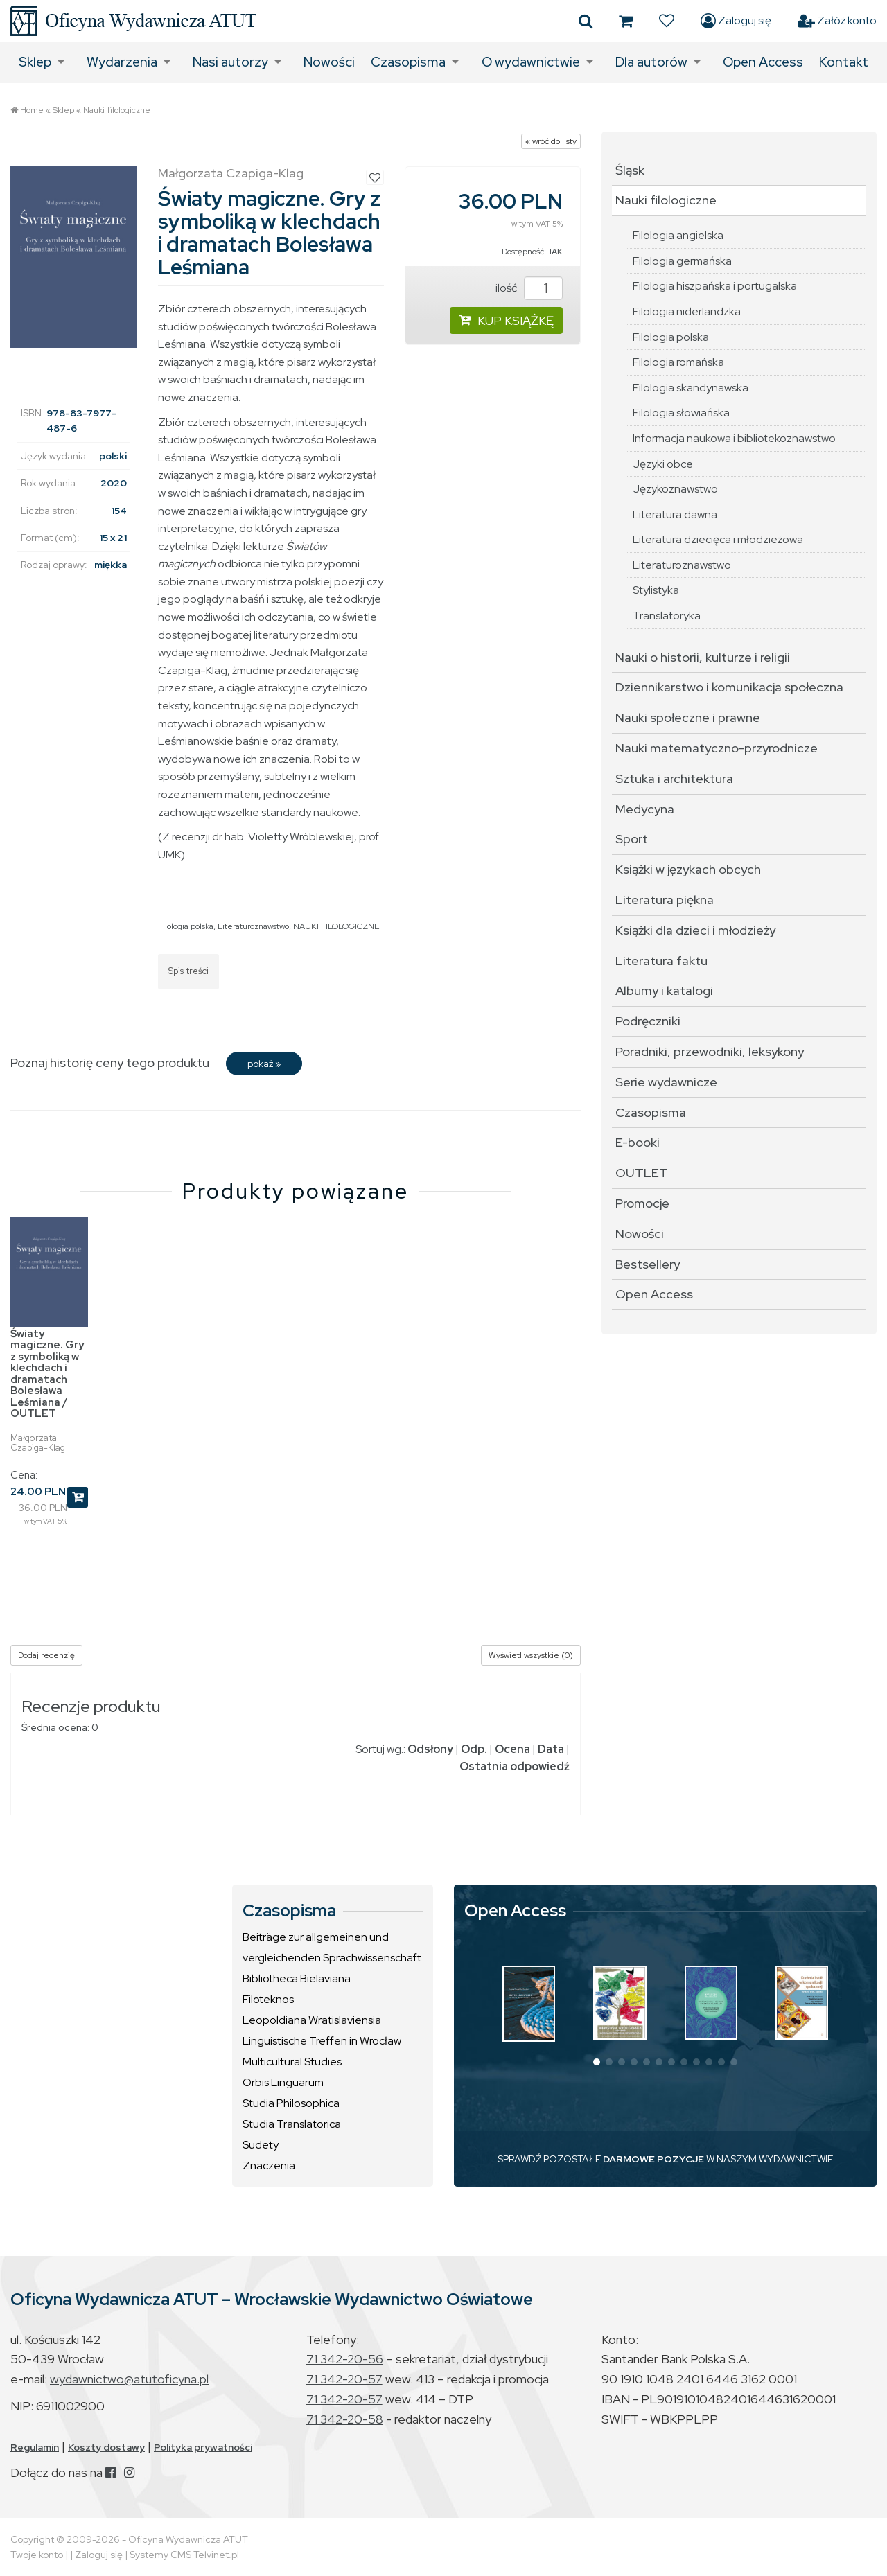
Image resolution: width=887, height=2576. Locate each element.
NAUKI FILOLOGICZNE (336, 926)
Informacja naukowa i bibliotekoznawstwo (734, 438)
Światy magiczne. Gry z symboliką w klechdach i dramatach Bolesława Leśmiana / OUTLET (47, 1374)
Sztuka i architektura (674, 778)
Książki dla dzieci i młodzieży (695, 930)
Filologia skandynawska (690, 387)
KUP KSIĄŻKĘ (506, 320)
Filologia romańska (678, 362)
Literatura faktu (661, 961)
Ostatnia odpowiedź (514, 1766)
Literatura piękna (664, 900)
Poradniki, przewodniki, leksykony (709, 1051)
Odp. (474, 1749)
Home (32, 110)
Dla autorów (651, 62)
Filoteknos (268, 1999)
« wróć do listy (551, 141)
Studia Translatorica (292, 2124)
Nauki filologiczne (116, 110)
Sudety (261, 2144)
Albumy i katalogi (664, 990)
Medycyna (644, 809)
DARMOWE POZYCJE (653, 2159)
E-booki (637, 1142)
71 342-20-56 (344, 2359)
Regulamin (34, 2447)
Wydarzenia (122, 62)
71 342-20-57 (344, 2379)
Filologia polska (185, 926)
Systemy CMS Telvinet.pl (184, 2554)
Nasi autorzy (230, 62)
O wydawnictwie (531, 62)
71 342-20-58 (344, 2419)
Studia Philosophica (291, 2103)
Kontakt (843, 62)
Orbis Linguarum (283, 2082)
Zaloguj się (736, 20)
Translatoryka (667, 615)
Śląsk (629, 170)
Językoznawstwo (675, 489)
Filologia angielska (678, 235)
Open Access (763, 62)
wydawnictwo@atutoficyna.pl (129, 2379)
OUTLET (641, 1173)
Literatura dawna (675, 514)
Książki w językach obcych (688, 869)
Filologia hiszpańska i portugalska (715, 286)
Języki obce (663, 464)
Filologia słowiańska (681, 412)
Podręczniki (647, 1021)
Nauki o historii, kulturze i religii (702, 657)
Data (551, 1749)
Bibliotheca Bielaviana (297, 1978)
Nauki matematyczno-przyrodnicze (716, 748)
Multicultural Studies (292, 2061)
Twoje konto (36, 2554)
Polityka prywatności (203, 2447)
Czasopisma (408, 62)
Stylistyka (656, 590)
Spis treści (188, 971)
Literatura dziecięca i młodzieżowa (718, 539)
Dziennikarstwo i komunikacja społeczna (729, 687)
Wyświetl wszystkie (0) (531, 1655)
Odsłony (430, 1749)
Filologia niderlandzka (687, 311)
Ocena (512, 1749)
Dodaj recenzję (46, 1655)
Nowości (329, 62)
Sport (631, 839)
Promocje (642, 1203)
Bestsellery (647, 1264)
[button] (596, 2061)
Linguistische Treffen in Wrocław (322, 2041)
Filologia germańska (682, 261)
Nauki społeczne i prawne (687, 717)
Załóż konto (837, 20)
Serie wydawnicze (666, 1082)
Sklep (35, 62)
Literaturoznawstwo (253, 926)
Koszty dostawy (106, 2447)
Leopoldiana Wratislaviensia (312, 2020)
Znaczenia (269, 2165)
